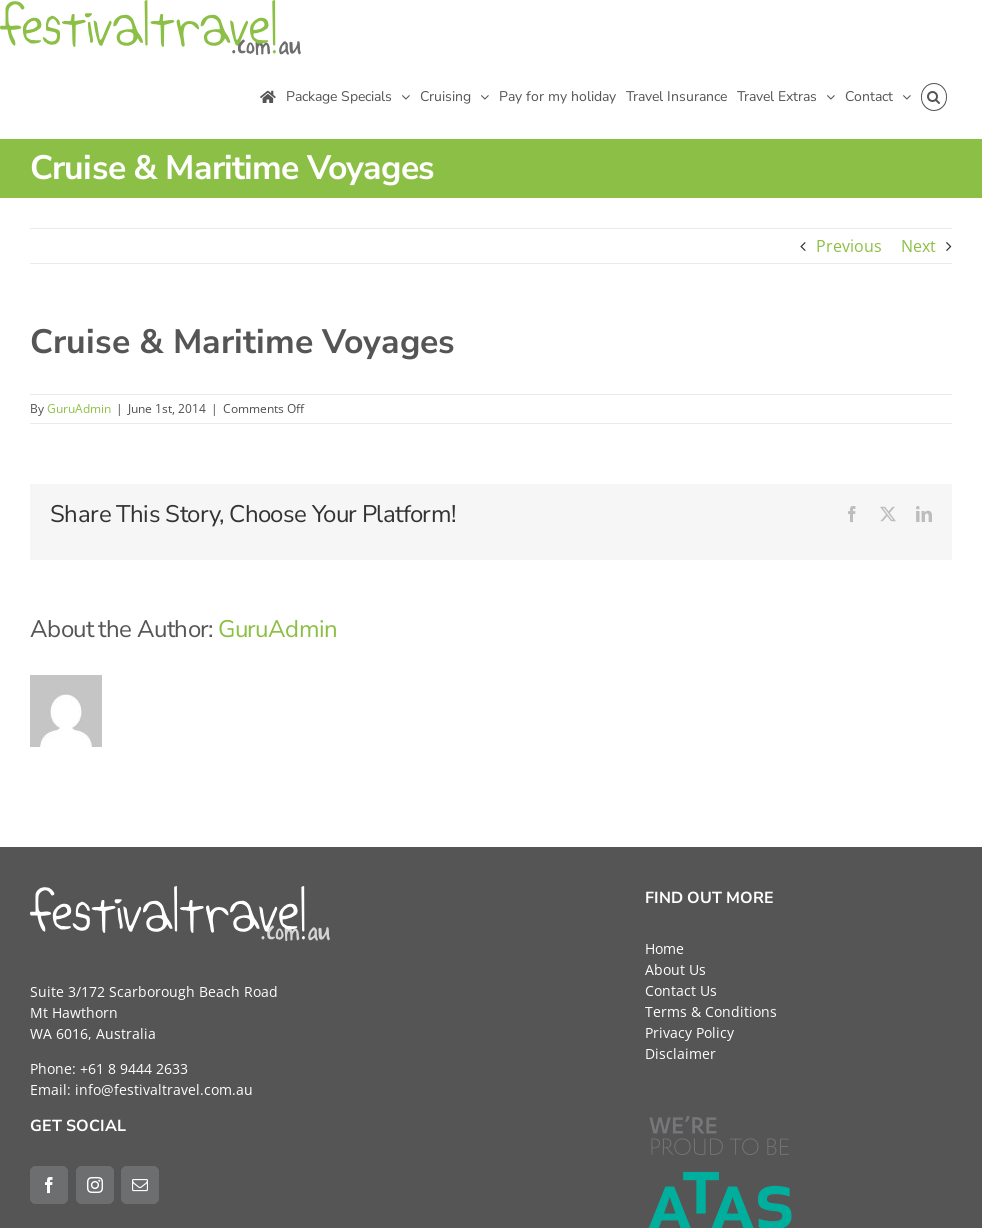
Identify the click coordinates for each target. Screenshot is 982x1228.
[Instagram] (95, 1185)
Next (918, 246)
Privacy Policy (689, 1032)
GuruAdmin (79, 408)
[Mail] (140, 1185)
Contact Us (681, 990)
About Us (675, 969)
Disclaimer (680, 1053)
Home (664, 948)
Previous (849, 246)
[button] (934, 97)
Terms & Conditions (711, 1011)
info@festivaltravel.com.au (164, 1089)
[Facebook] (49, 1185)
